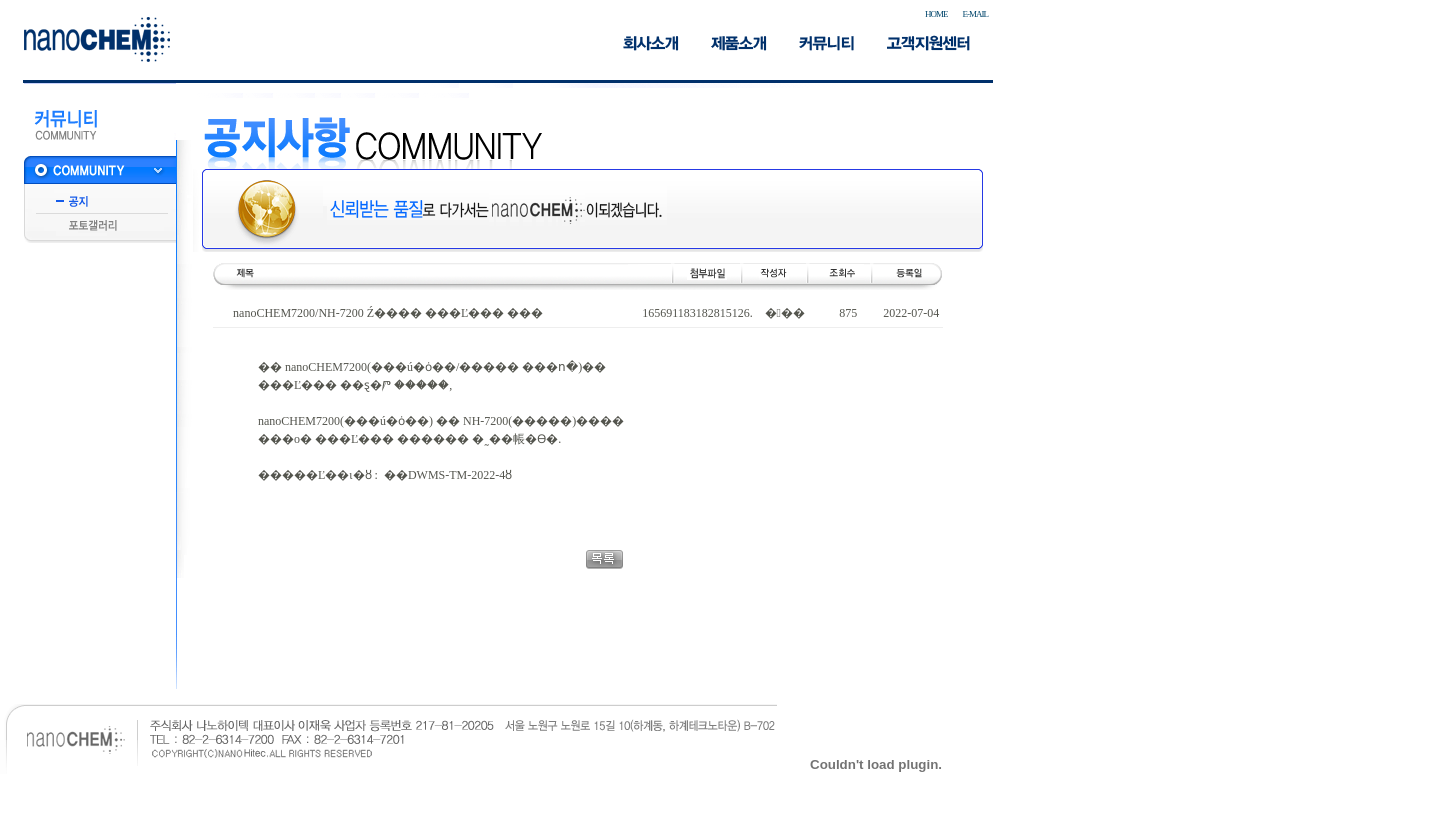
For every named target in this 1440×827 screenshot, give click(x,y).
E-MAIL (976, 14)
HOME (936, 14)
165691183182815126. (697, 313)
